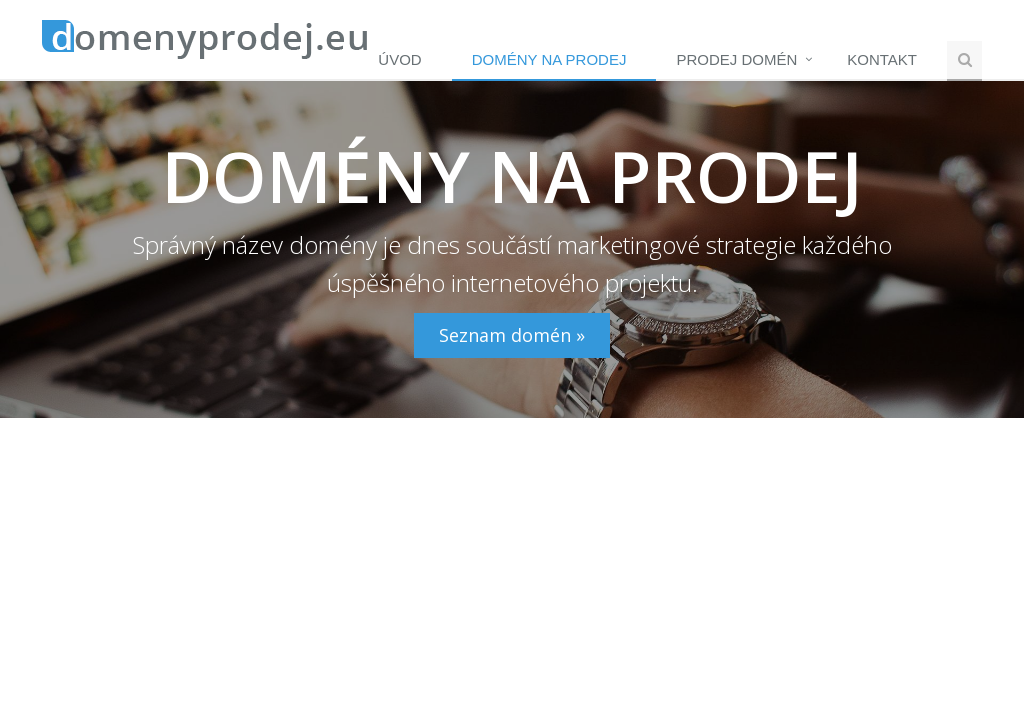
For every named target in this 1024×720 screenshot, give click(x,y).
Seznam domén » (512, 335)
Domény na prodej (549, 59)
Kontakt (882, 59)
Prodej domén (736, 59)
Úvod (399, 59)
